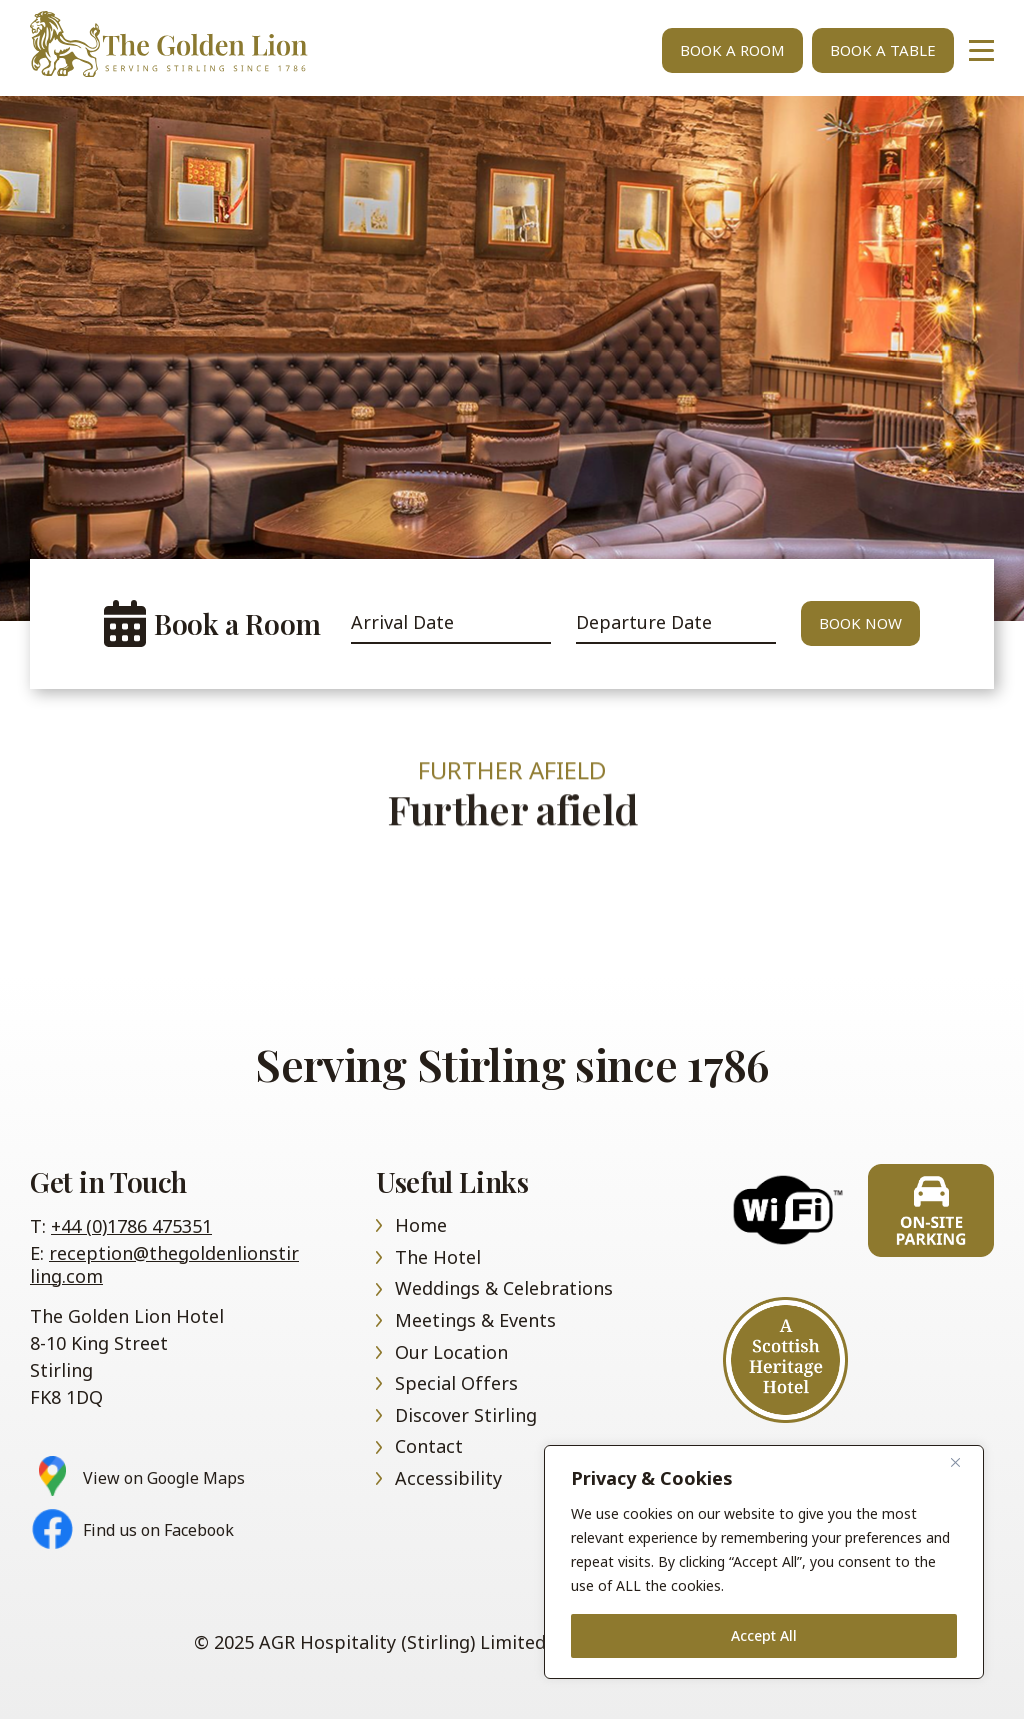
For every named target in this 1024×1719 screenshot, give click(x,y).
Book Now (860, 623)
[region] (764, 1562)
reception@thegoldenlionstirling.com (164, 1264)
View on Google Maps (164, 1478)
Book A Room (732, 50)
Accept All (764, 1635)
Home (190, 44)
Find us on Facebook (158, 1530)
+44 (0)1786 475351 (131, 1226)
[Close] (963, 1462)
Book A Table (883, 50)
